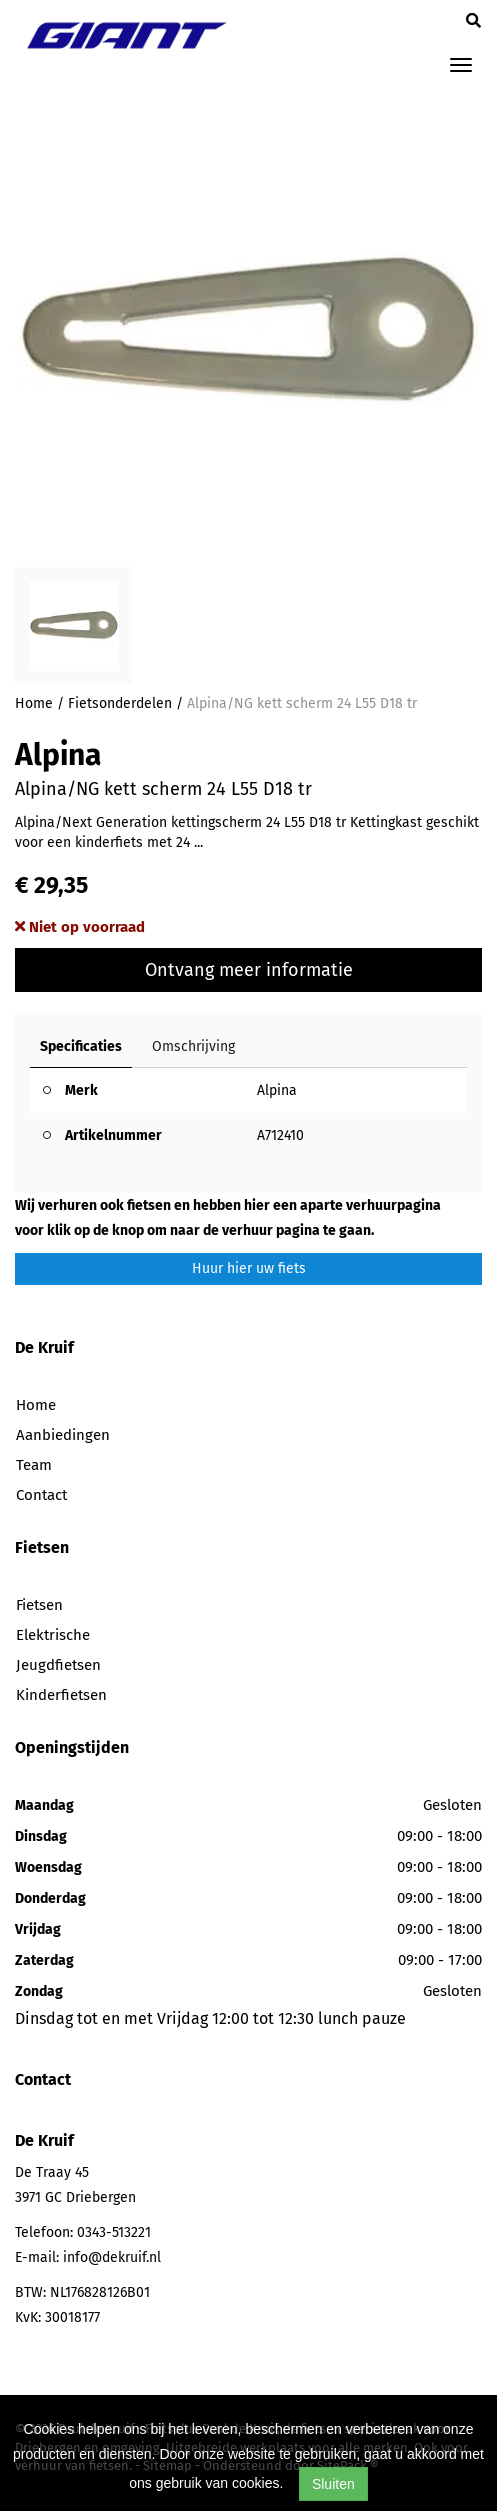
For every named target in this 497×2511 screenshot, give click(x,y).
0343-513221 (114, 2232)
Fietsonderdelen (120, 703)
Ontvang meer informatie (249, 970)
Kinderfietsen (61, 1695)
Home (34, 703)
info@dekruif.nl (112, 2257)
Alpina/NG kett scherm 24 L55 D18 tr (302, 703)
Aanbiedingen (63, 1435)
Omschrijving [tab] (193, 1046)
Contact (41, 1495)
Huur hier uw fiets (249, 1268)
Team (34, 1465)
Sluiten (333, 2484)
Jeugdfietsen (58, 1665)
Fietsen (39, 1605)
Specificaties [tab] (81, 1046)
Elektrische (53, 1635)
